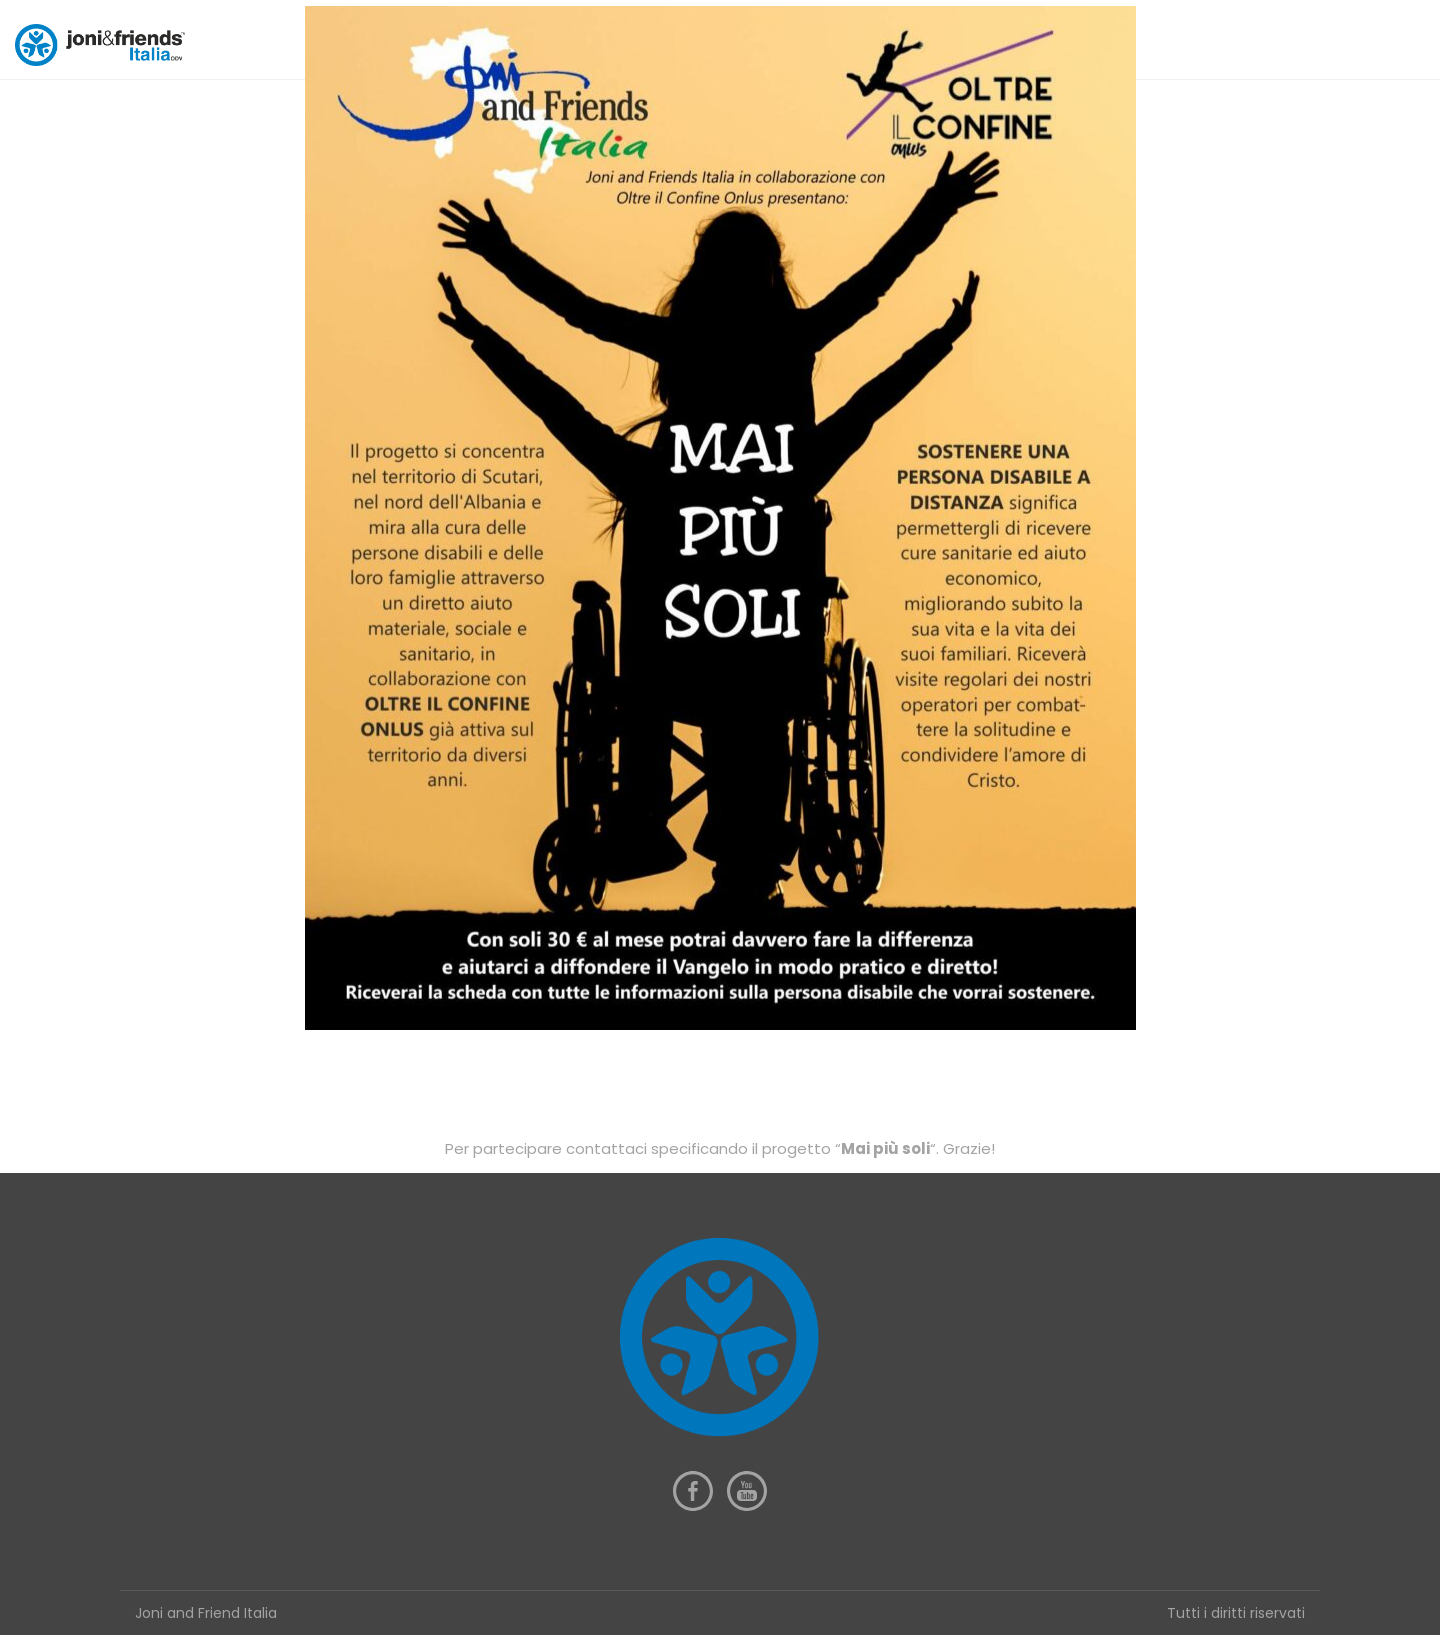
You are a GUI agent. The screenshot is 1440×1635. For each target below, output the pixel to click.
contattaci (608, 1148)
